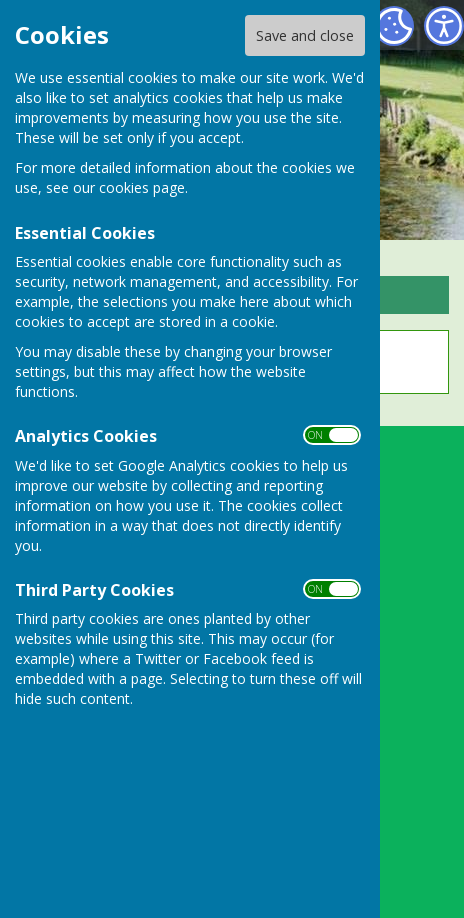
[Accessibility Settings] (444, 26)
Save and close (305, 35)
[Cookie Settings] (394, 26)
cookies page (142, 187)
